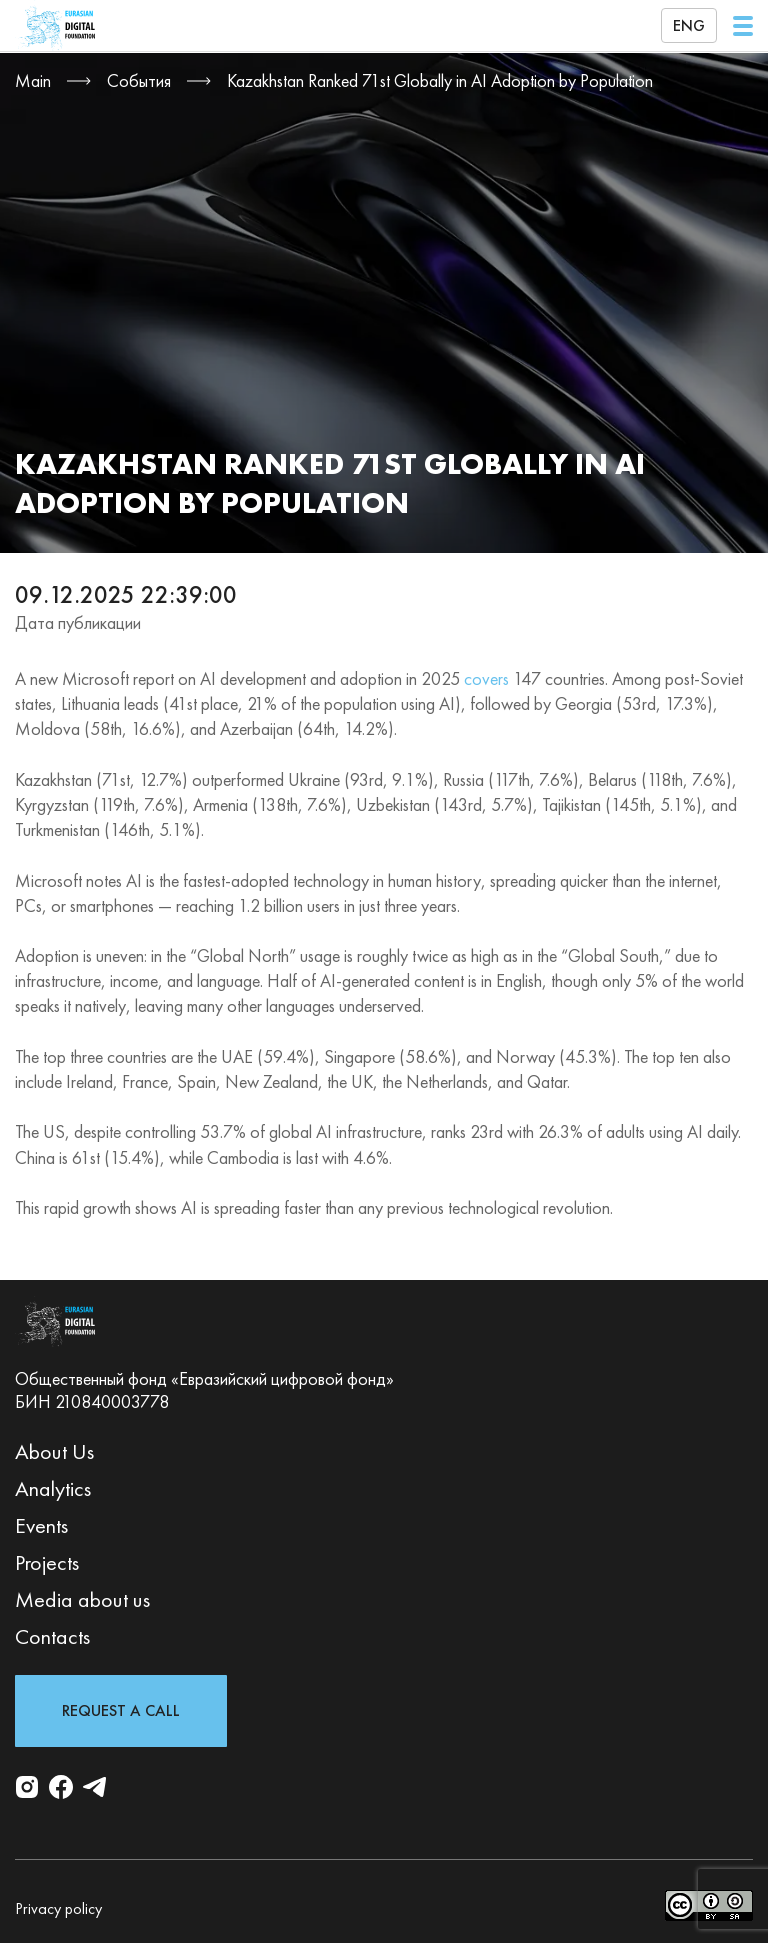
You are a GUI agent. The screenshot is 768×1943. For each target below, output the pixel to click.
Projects (47, 1562)
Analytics (53, 1488)
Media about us (82, 1599)
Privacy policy (58, 1908)
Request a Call (121, 1710)
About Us (54, 1451)
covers (486, 678)
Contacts (52, 1636)
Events (41, 1525)
